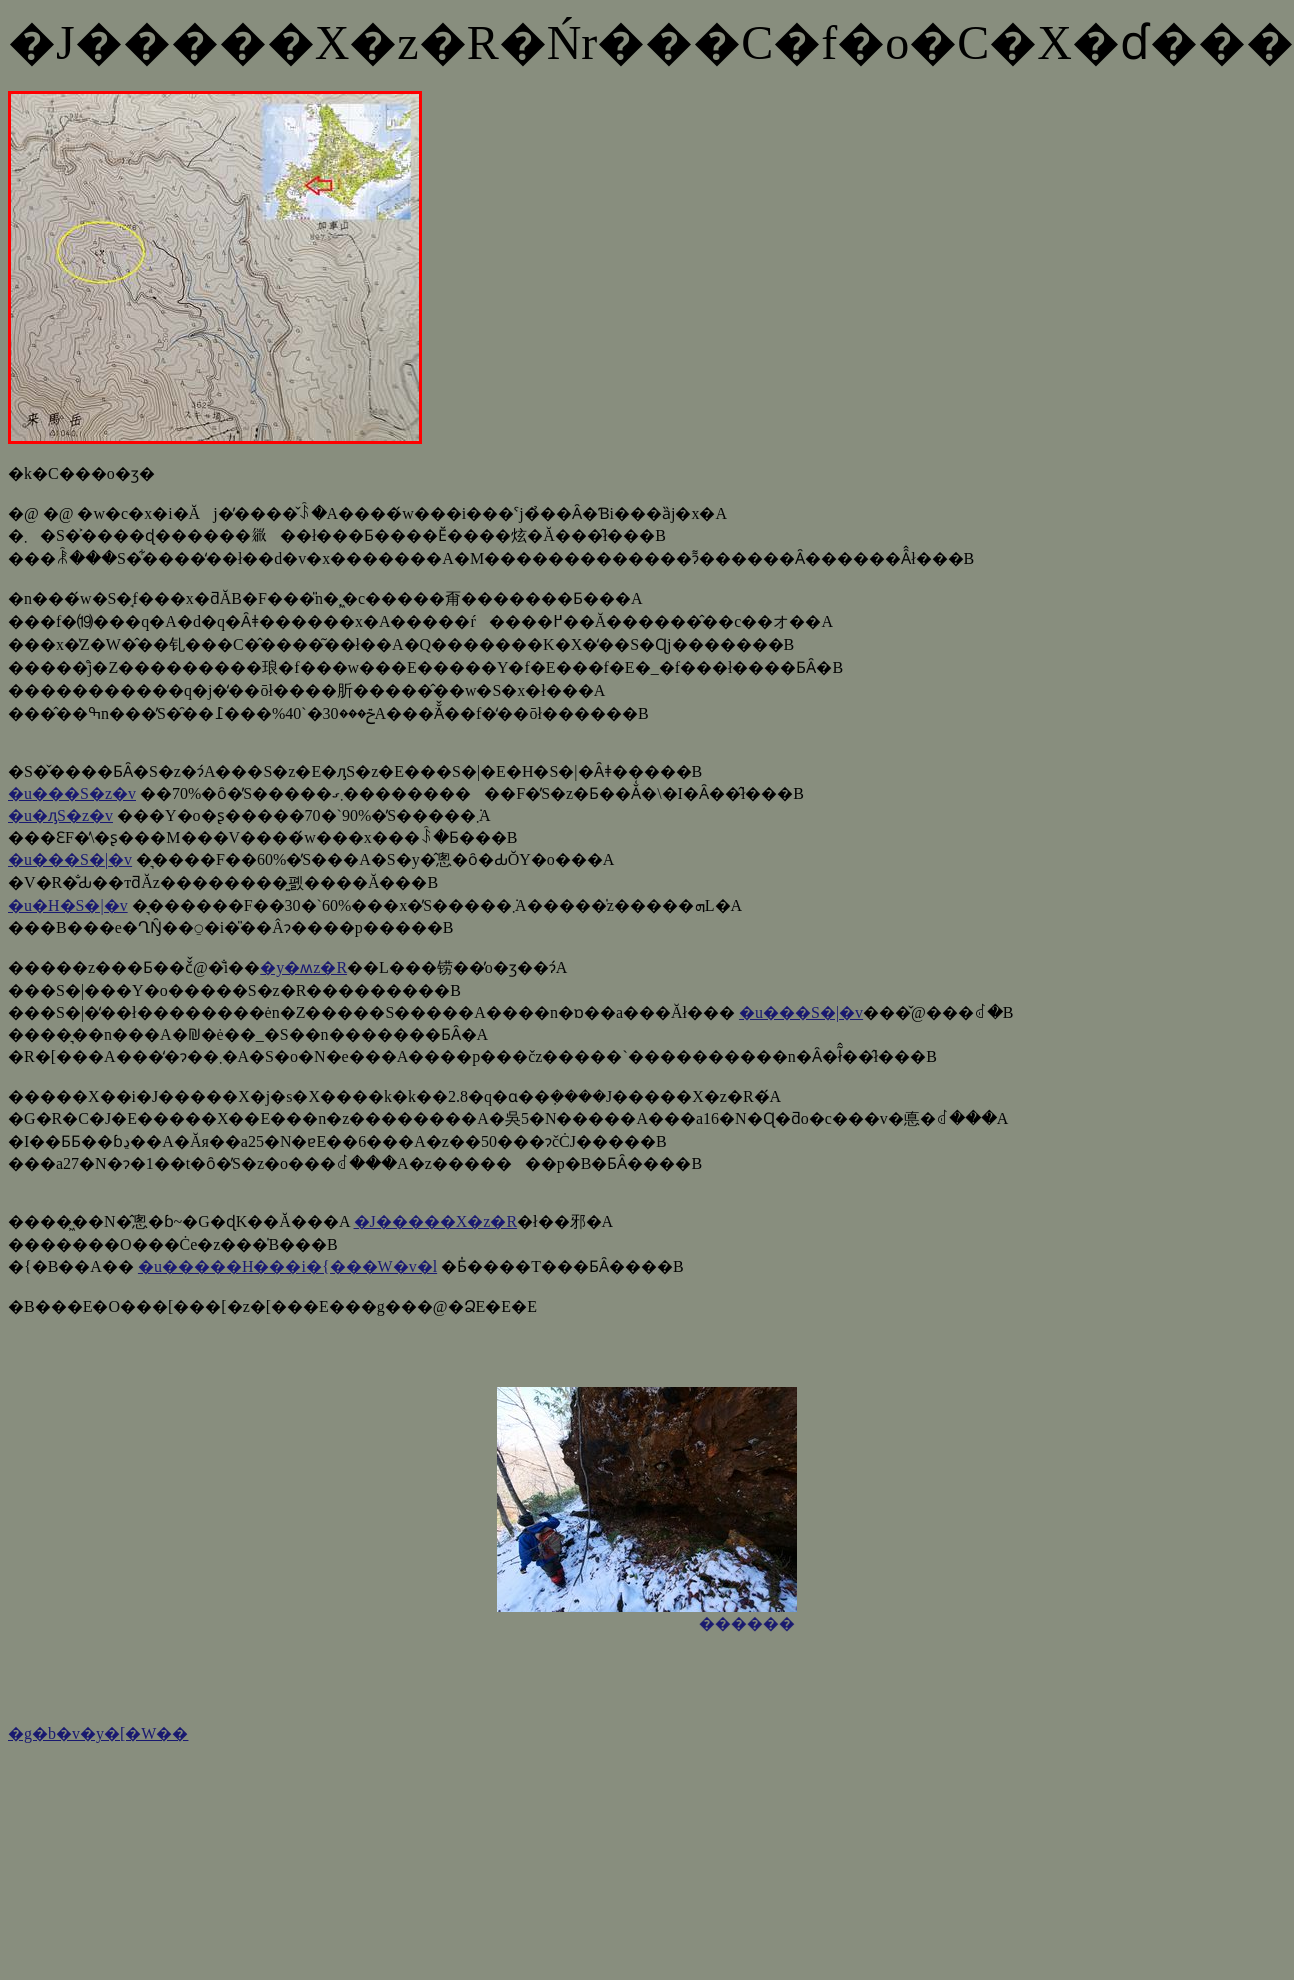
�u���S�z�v (72, 793)
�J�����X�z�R (436, 1221)
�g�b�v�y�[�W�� (98, 1733)
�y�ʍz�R (303, 967)
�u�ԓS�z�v (60, 815)
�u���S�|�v (70, 859)
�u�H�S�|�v (68, 905)
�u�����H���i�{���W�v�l (287, 1266)
